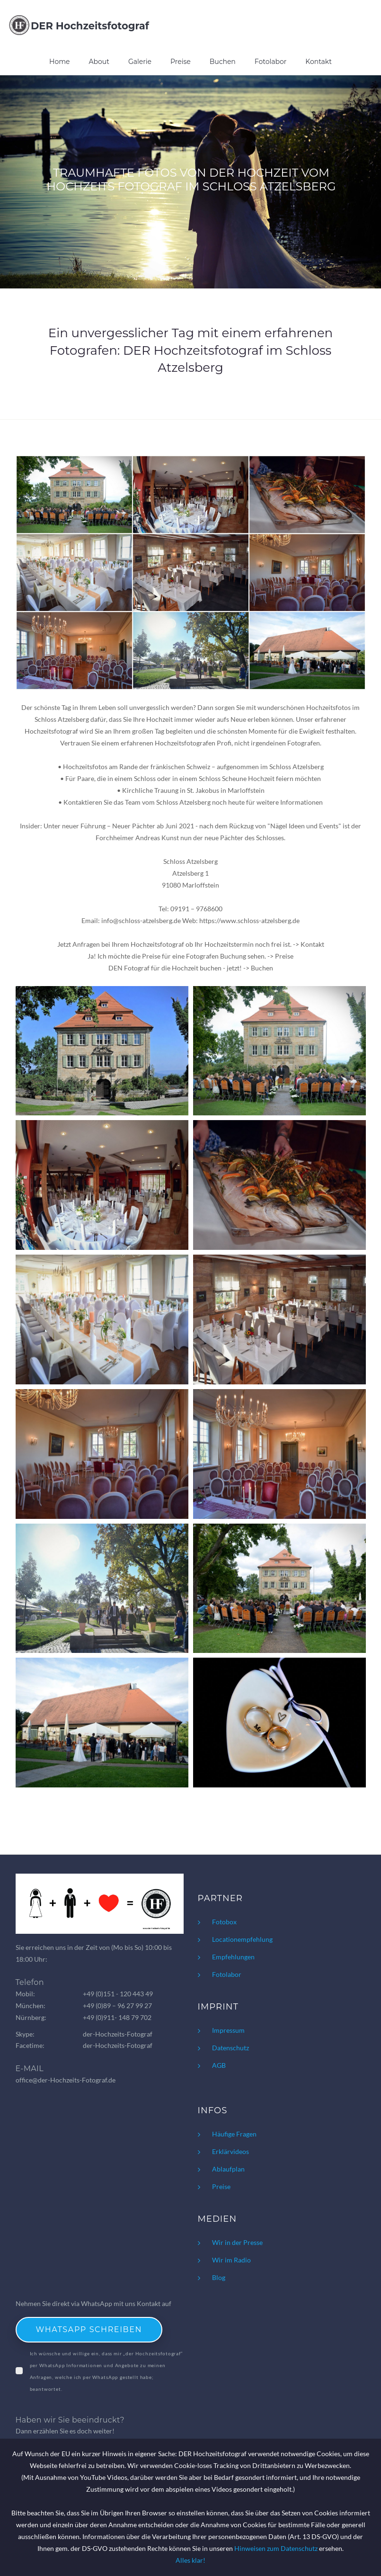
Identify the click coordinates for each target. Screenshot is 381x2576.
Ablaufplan (228, 2169)
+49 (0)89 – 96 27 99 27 (117, 2006)
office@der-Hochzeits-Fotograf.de (65, 2080)
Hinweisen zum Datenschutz (276, 2548)
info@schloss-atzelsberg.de (141, 920)
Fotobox (224, 1922)
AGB (219, 2065)
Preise (180, 61)
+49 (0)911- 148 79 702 (117, 2017)
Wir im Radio (231, 2260)
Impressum (228, 2030)
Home (59, 61)
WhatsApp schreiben (89, 2329)
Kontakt (318, 61)
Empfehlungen (233, 1957)
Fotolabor (271, 61)
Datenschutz (230, 2048)
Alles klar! (190, 2560)
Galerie (139, 61)
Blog (218, 2277)
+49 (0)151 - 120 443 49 (118, 1994)
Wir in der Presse (237, 2242)
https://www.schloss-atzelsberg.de (249, 920)
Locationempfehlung (242, 1939)
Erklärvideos (230, 2151)
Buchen (223, 61)
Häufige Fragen (234, 2134)
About (99, 61)
